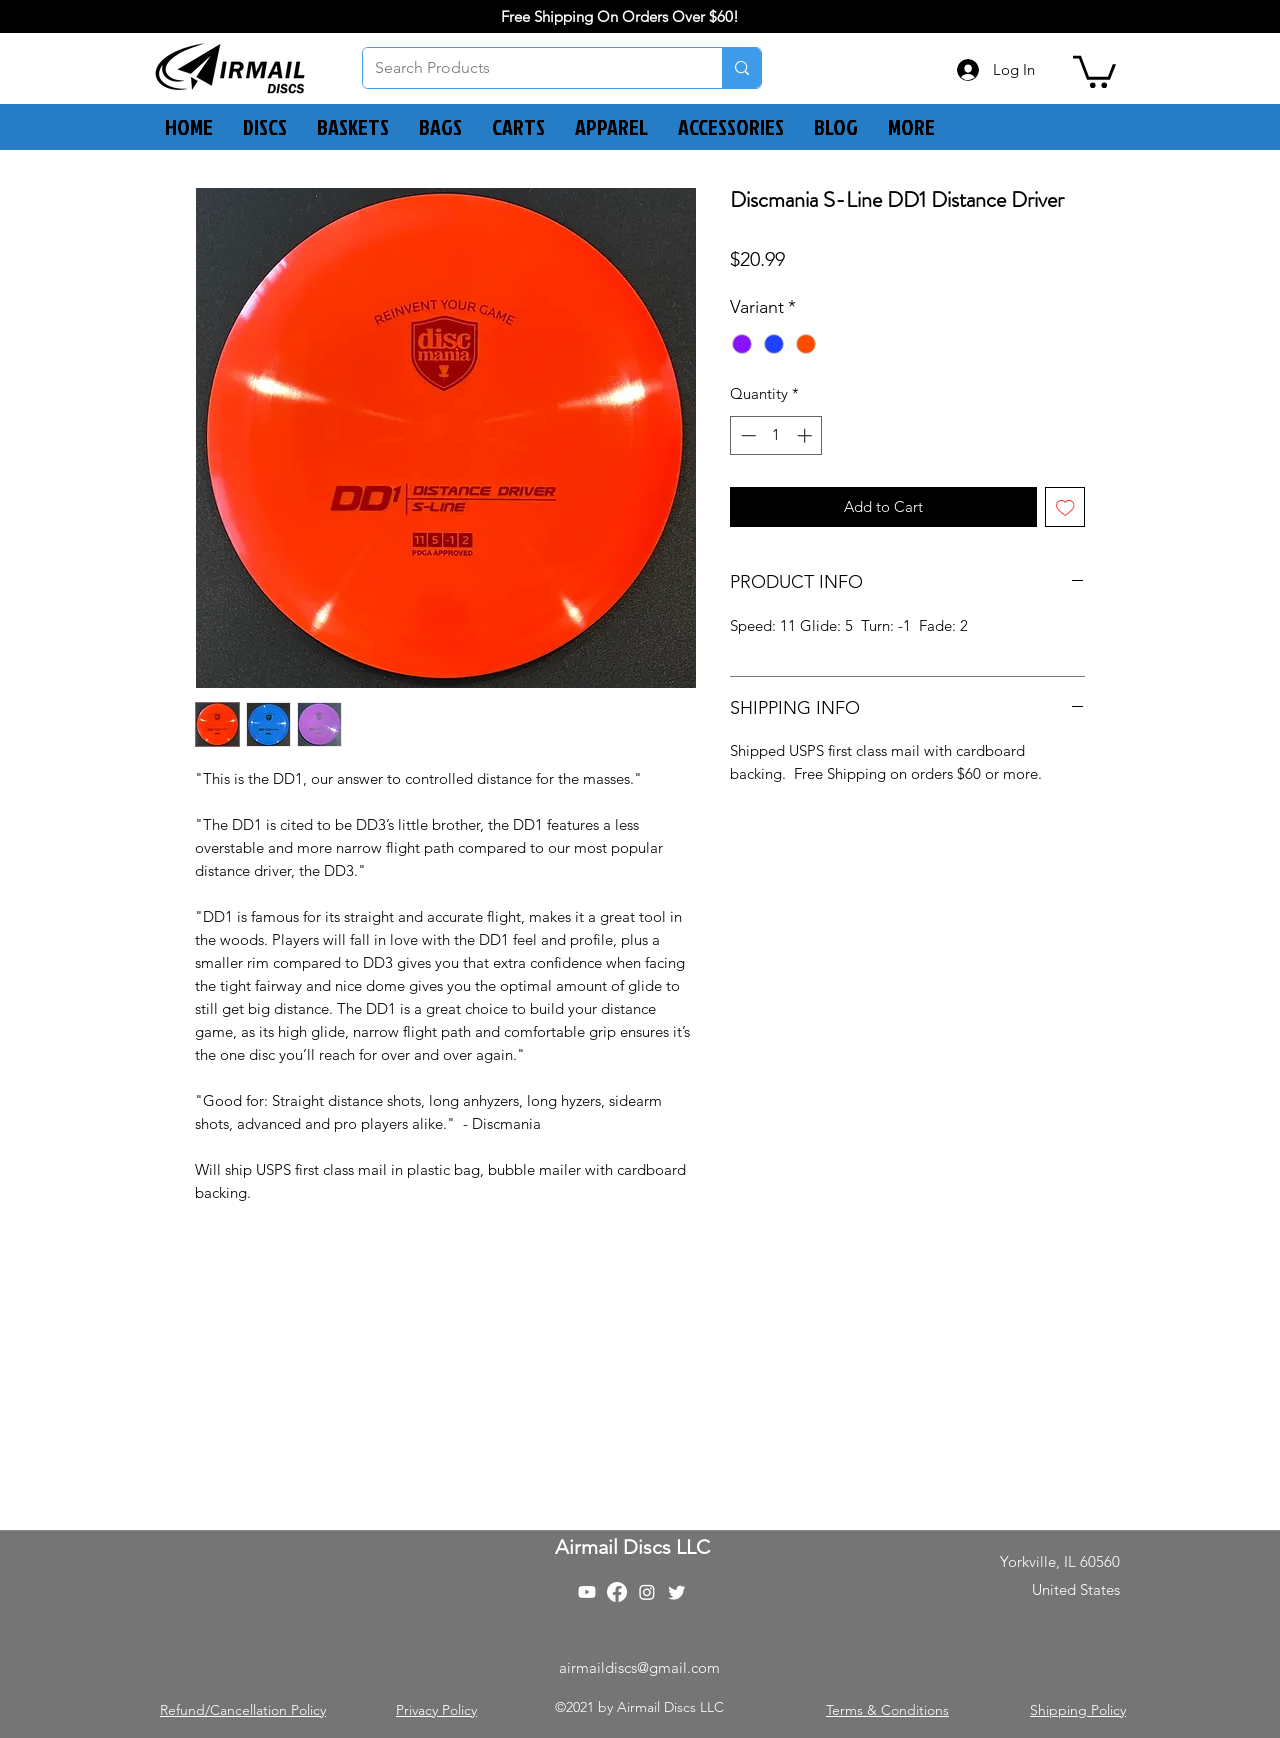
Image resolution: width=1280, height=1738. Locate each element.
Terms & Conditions (887, 1710)
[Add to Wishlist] (1065, 507)
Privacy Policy (436, 1710)
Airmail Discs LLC (632, 1547)
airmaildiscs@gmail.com (639, 1667)
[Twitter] (677, 1592)
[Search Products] (527, 68)
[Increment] (806, 435)
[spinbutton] (776, 435)
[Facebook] (617, 1592)
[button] (1094, 70)
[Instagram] (647, 1592)
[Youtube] (587, 1592)
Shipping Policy (1078, 1710)
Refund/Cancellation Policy (243, 1710)
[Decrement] (746, 435)
